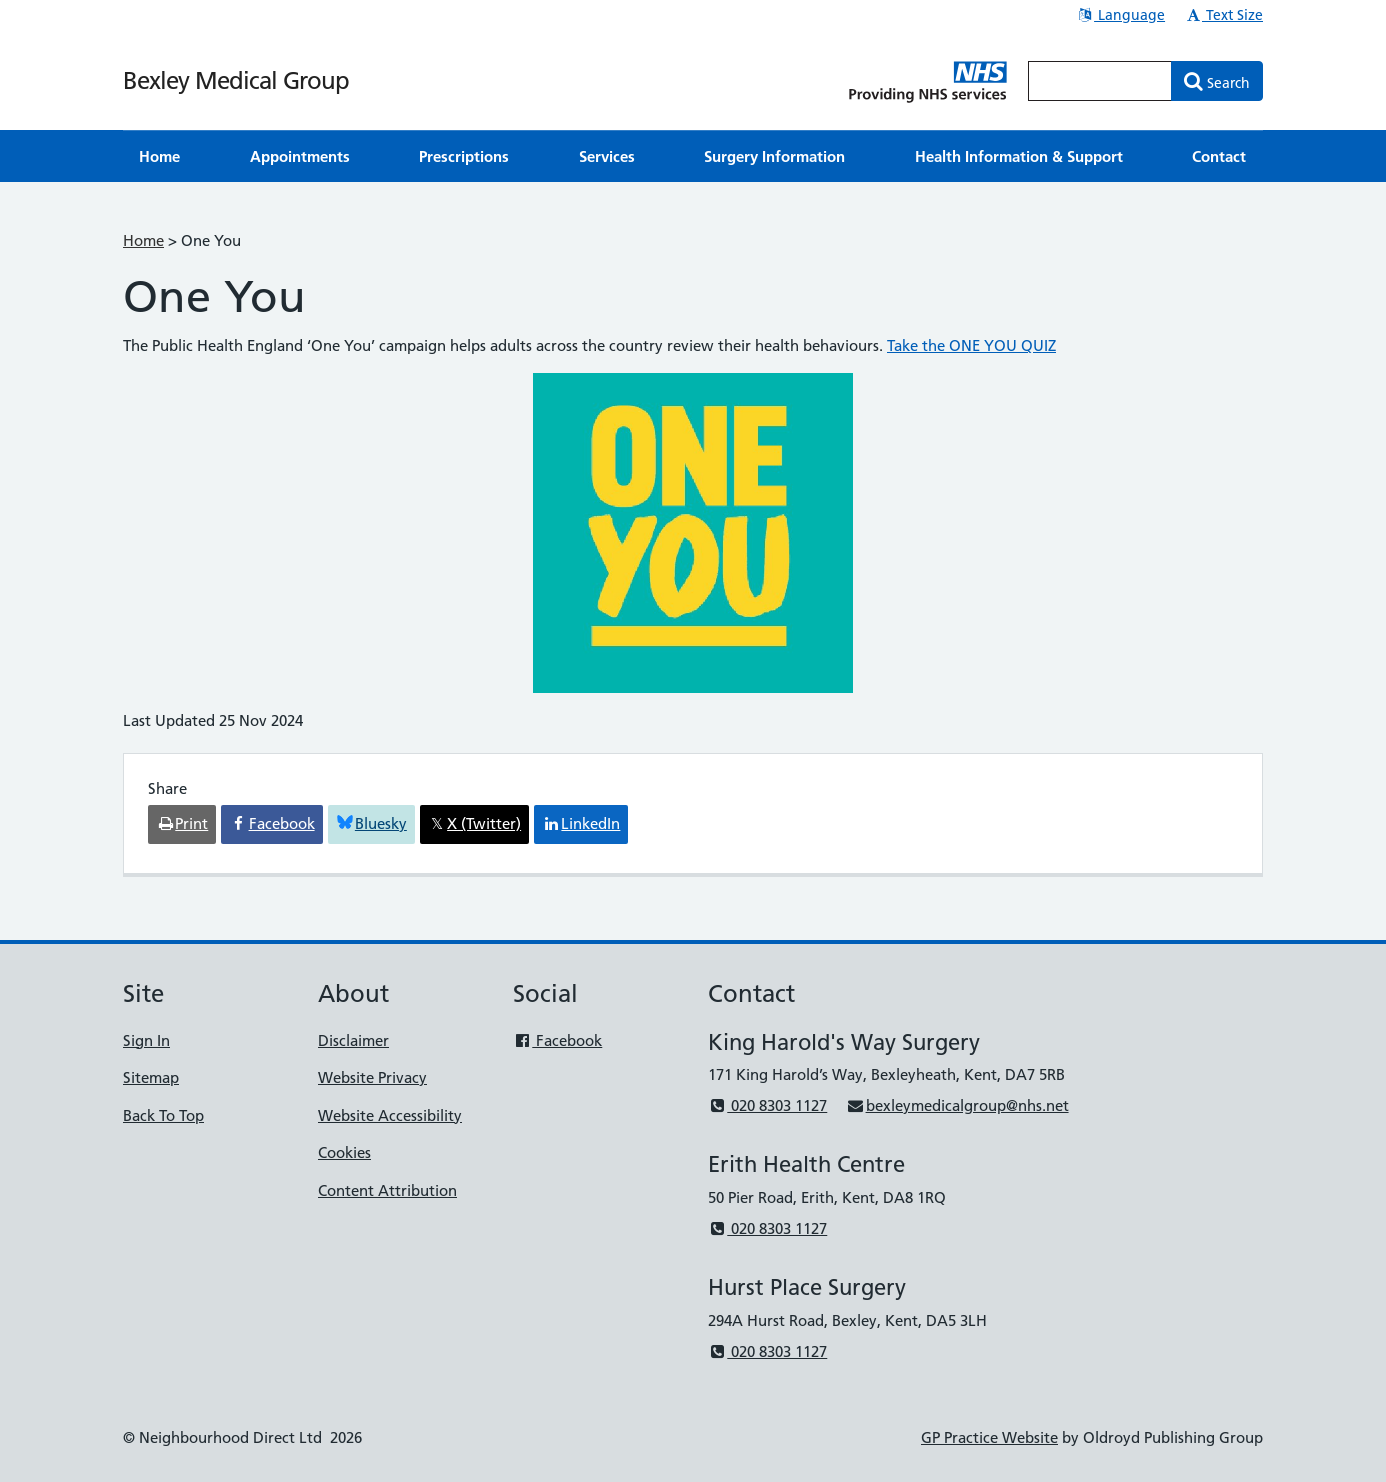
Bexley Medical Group (236, 80)
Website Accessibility (390, 1115)
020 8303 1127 (767, 1105)
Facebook (557, 1040)
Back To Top (163, 1115)
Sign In (146, 1040)
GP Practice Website (989, 1437)
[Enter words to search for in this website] (1100, 81)
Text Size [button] (1223, 15)
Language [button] (1120, 15)
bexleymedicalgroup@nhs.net (957, 1105)
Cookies (344, 1152)
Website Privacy (372, 1077)
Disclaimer (353, 1040)
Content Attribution (387, 1190)
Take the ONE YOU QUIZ (971, 345)
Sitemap (151, 1077)
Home (143, 240)
